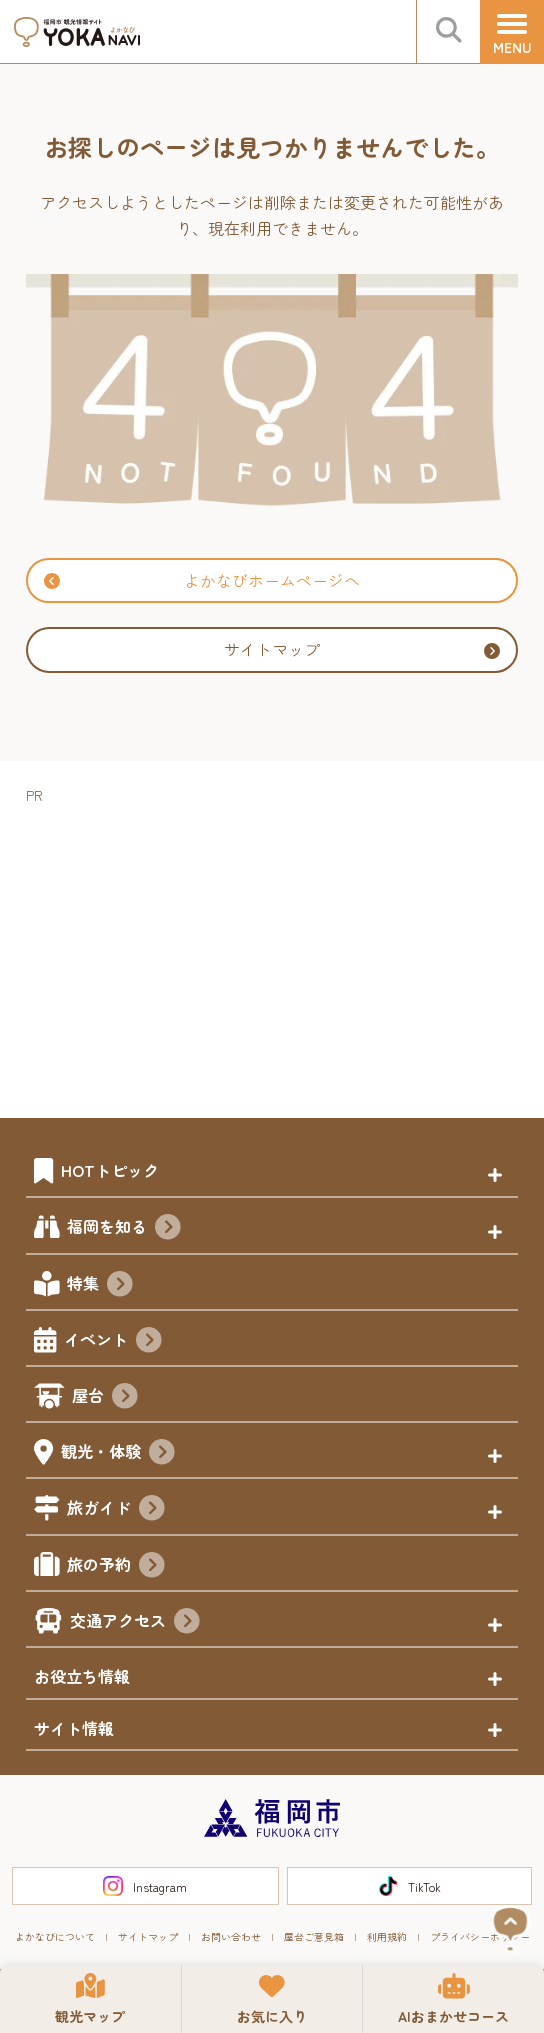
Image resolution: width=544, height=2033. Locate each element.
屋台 (105, 1398)
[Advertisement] (285, 948)
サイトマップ (362, 649)
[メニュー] (512, 32)
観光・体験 (118, 1454)
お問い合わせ (231, 1936)
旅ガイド (116, 1510)
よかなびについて (55, 1936)
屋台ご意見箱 (314, 1936)
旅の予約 (116, 1567)
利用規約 (387, 1936)
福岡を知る (124, 1229)
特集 (100, 1286)
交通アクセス (135, 1623)
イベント (113, 1342)
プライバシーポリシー (480, 1936)
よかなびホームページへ (202, 580)
